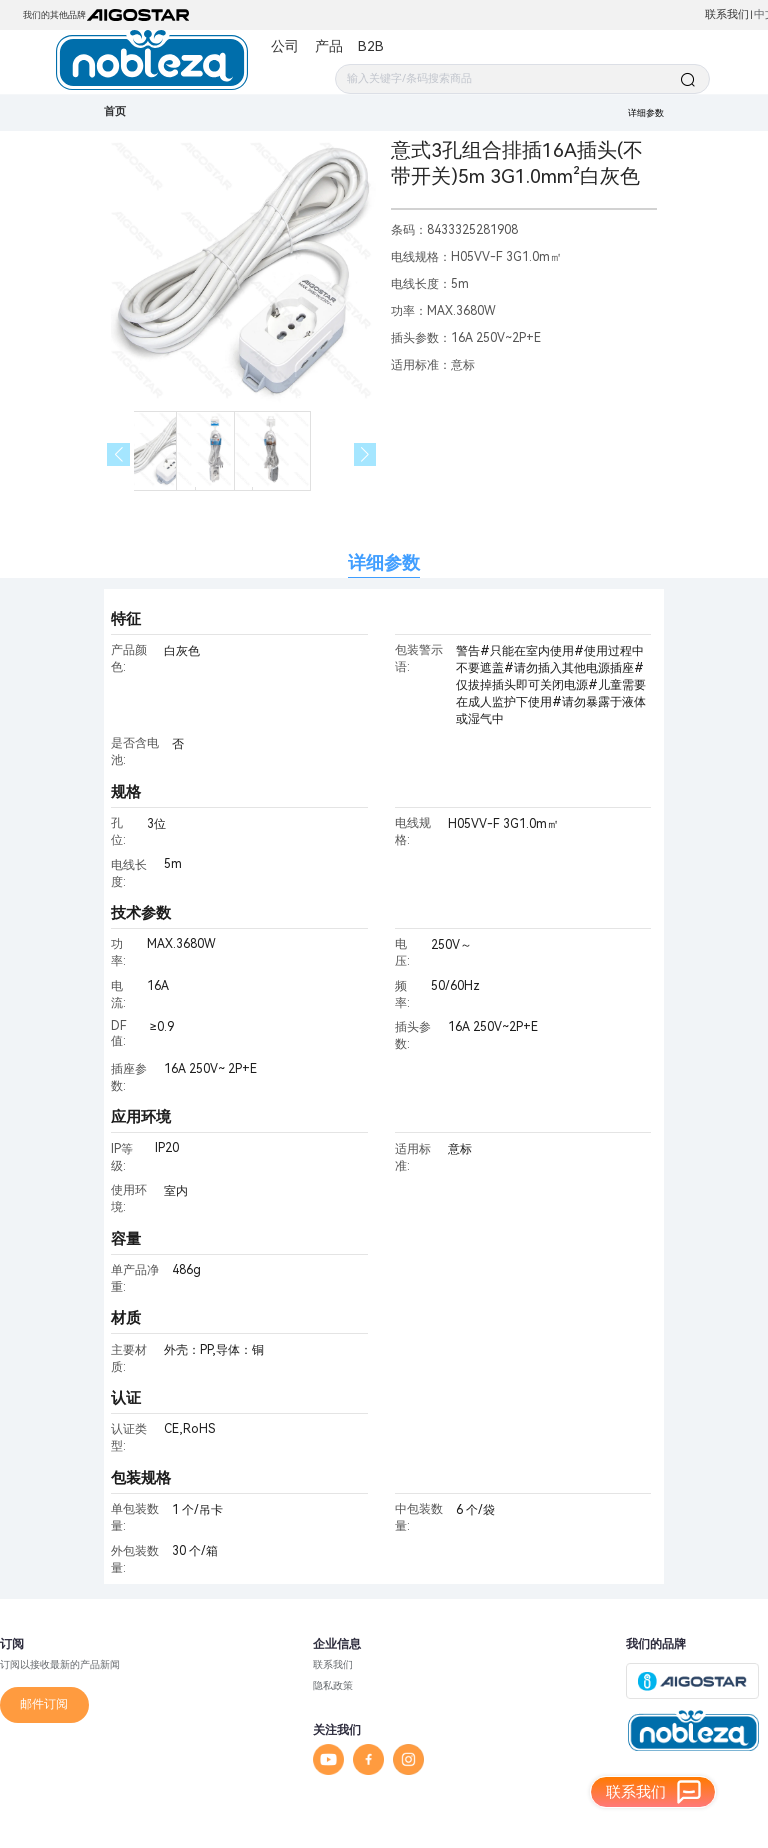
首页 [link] (115, 111)
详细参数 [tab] (384, 562)
